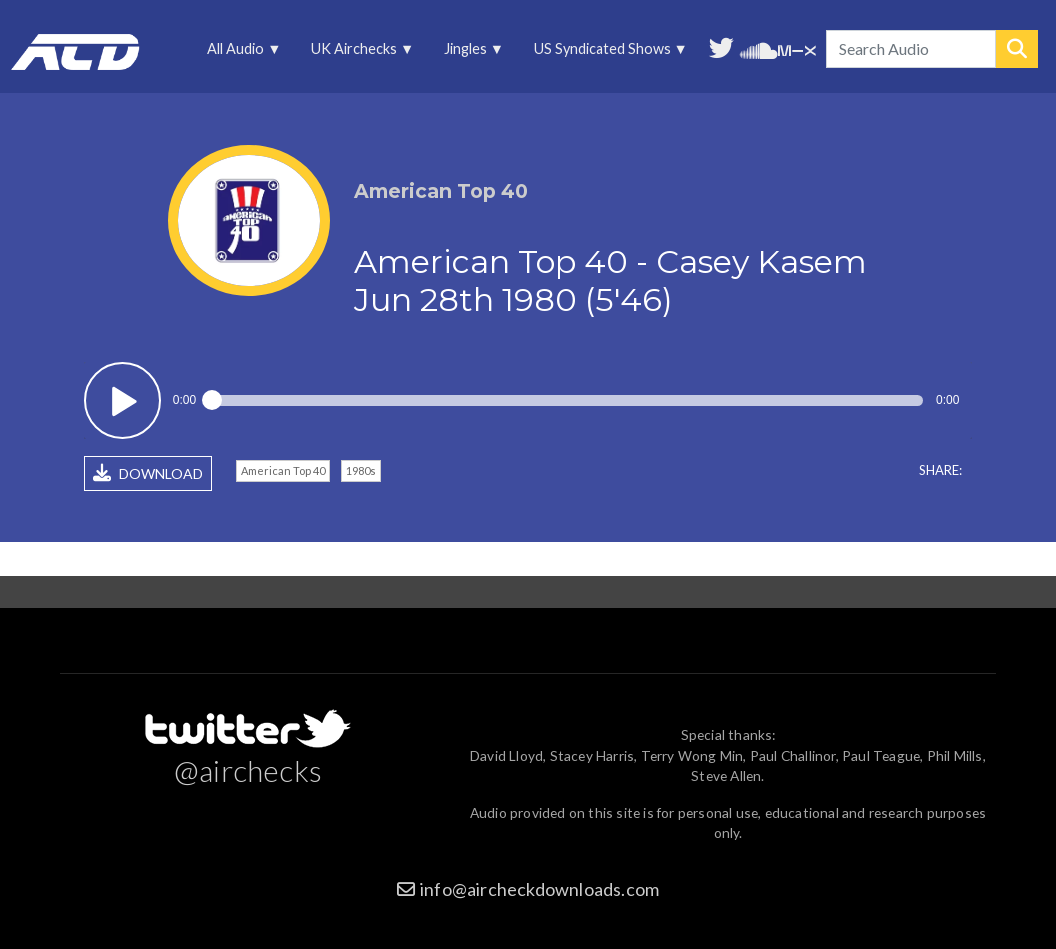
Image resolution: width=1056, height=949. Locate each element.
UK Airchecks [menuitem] (356, 53)
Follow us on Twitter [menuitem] (721, 46)
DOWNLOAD (148, 473)
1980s (361, 470)
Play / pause (122, 400)
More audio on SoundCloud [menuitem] (759, 48)
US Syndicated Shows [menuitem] (603, 53)
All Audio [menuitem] (237, 53)
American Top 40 (283, 470)
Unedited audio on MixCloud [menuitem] (797, 48)
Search (1017, 49)
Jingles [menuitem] (466, 53)
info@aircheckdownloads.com (539, 889)
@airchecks (248, 770)
